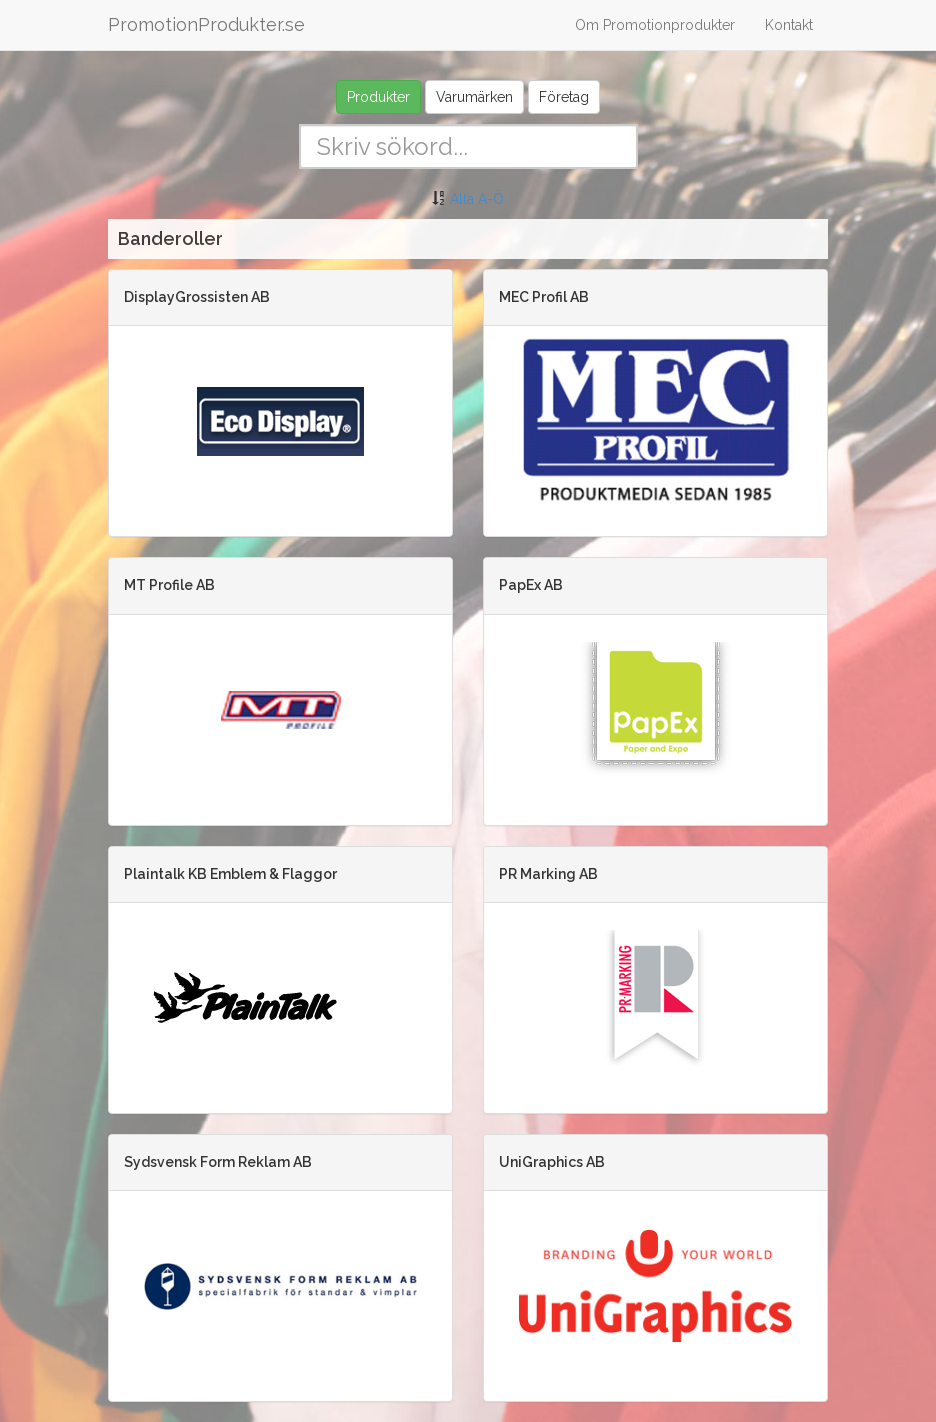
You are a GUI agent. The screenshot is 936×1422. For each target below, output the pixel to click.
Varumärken (474, 97)
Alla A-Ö (477, 199)
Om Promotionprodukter (655, 25)
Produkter (378, 97)
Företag (564, 97)
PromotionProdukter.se (206, 24)
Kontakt (789, 25)
